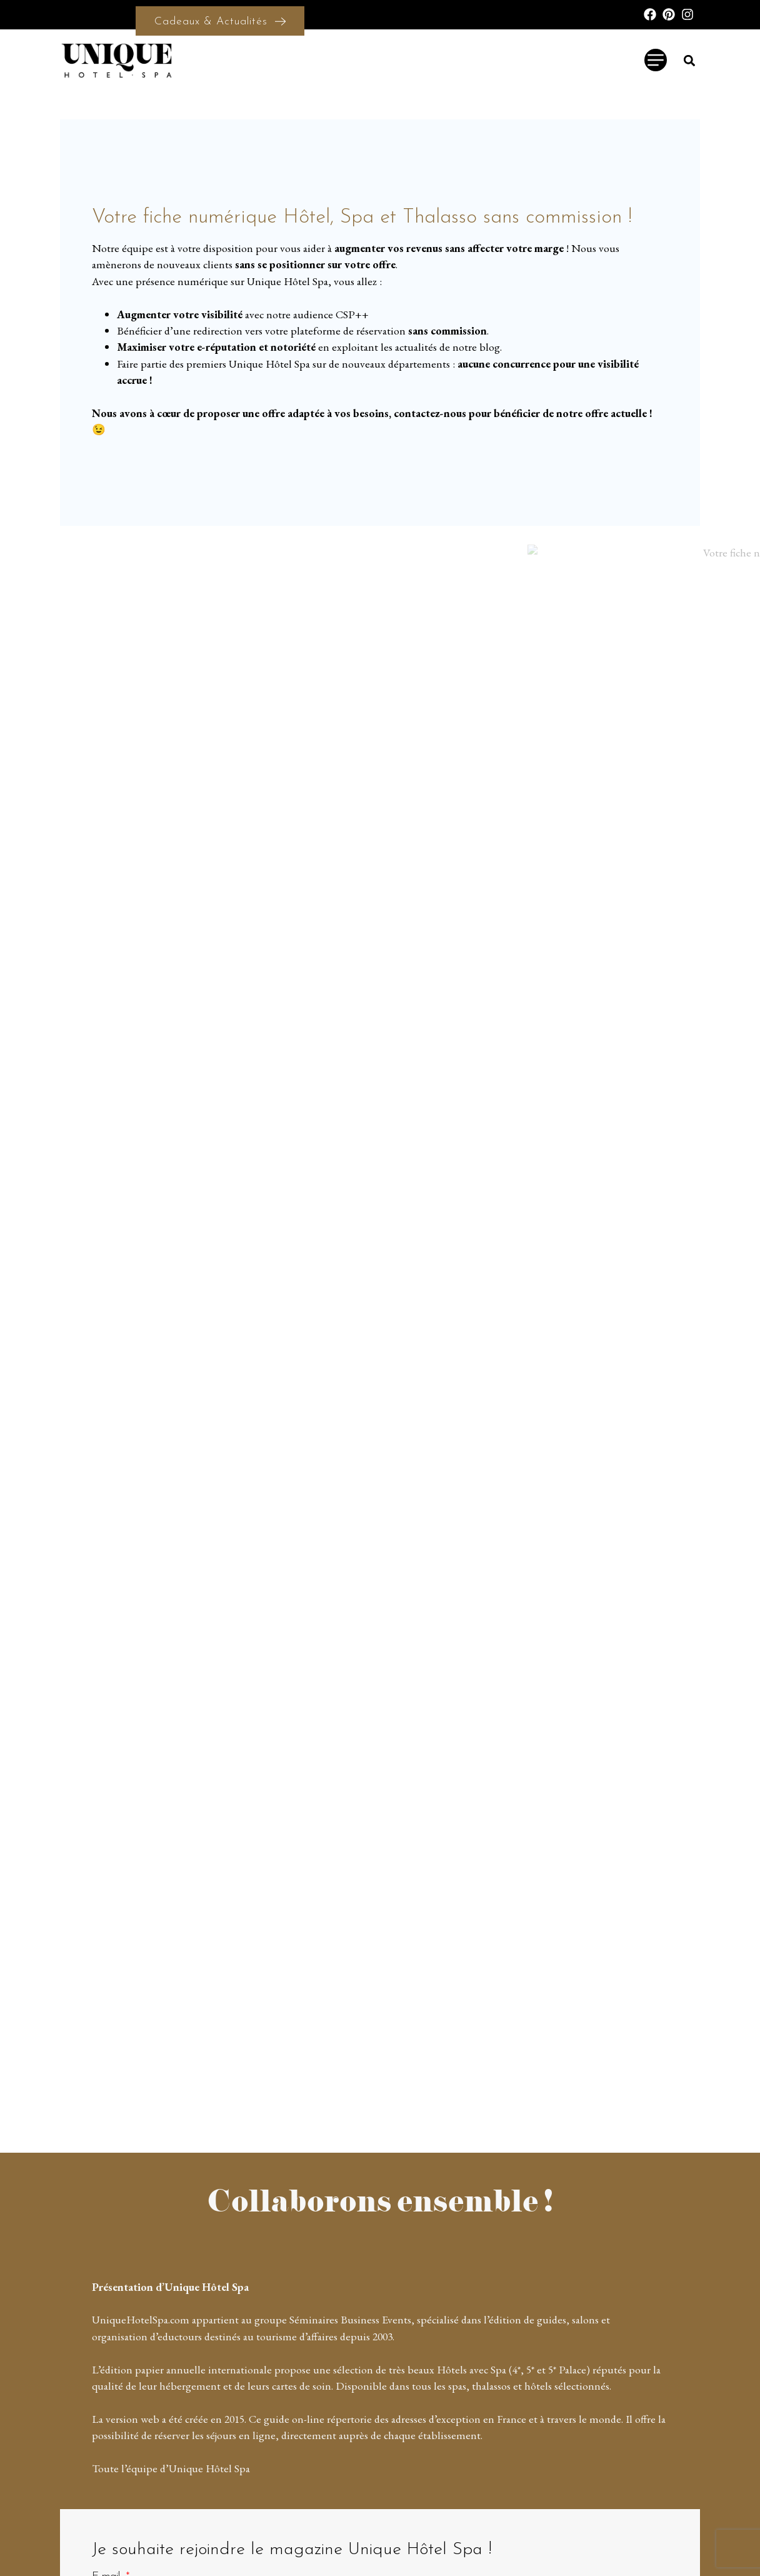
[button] (689, 60)
